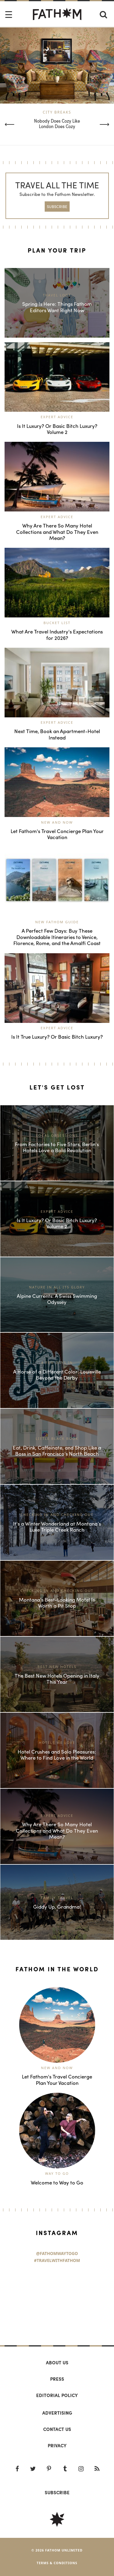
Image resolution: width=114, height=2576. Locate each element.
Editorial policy (57, 2395)
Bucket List (57, 622)
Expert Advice (57, 417)
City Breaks (57, 112)
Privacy (57, 2445)
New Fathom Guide (57, 922)
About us (57, 2362)
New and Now (57, 822)
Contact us (57, 2429)
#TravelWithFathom (57, 2260)
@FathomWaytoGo (57, 2253)
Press (57, 2379)
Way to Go (57, 2173)
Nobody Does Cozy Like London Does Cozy (57, 123)
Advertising (57, 2412)
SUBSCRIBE (57, 206)
